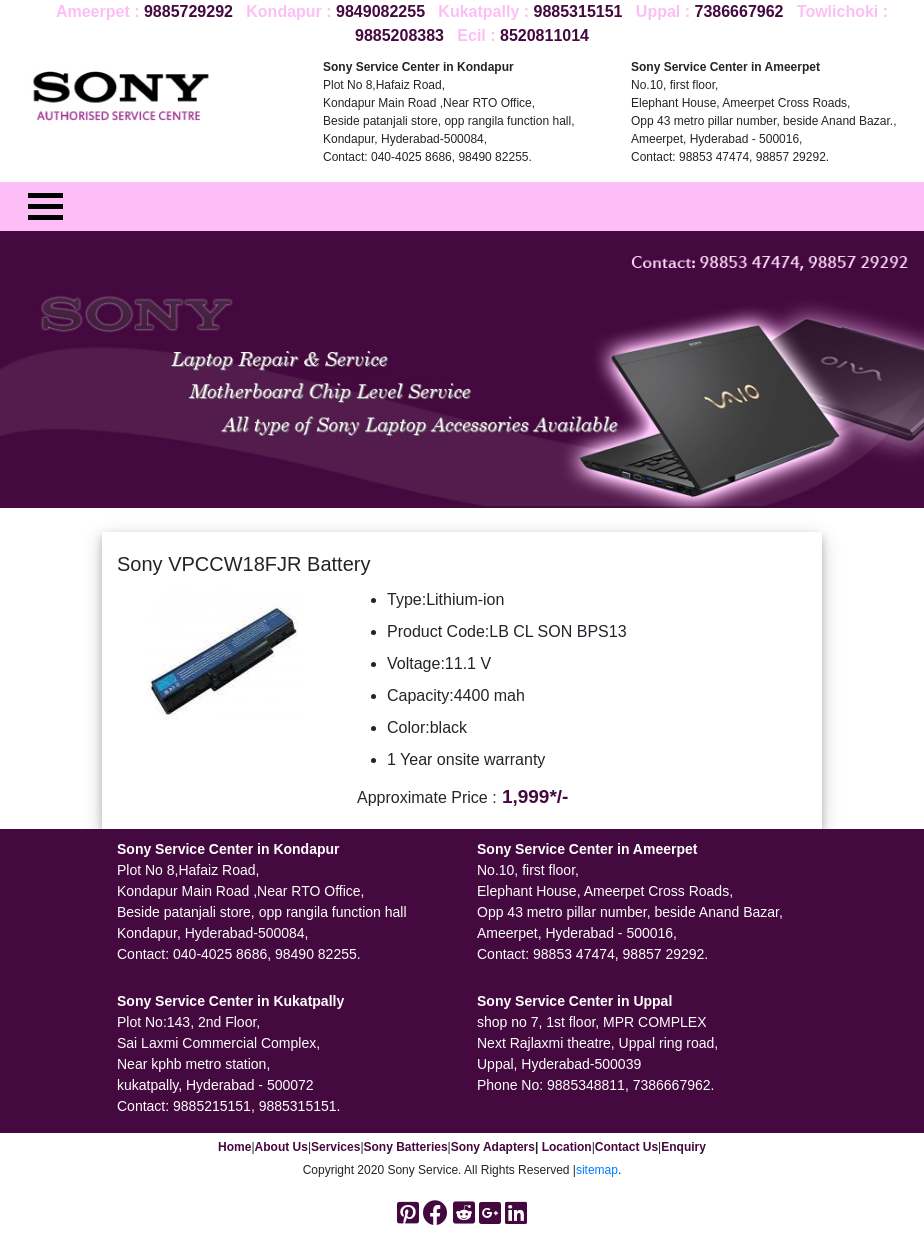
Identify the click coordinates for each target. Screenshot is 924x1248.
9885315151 (578, 11)
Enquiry (683, 1147)
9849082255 (380, 11)
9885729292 (188, 11)
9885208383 (399, 35)
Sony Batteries (406, 1147)
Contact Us (626, 1147)
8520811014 (544, 35)
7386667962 (738, 11)
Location (567, 1147)
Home (234, 1147)
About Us (281, 1147)
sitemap (597, 1170)
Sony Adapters (493, 1147)
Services (335, 1147)
